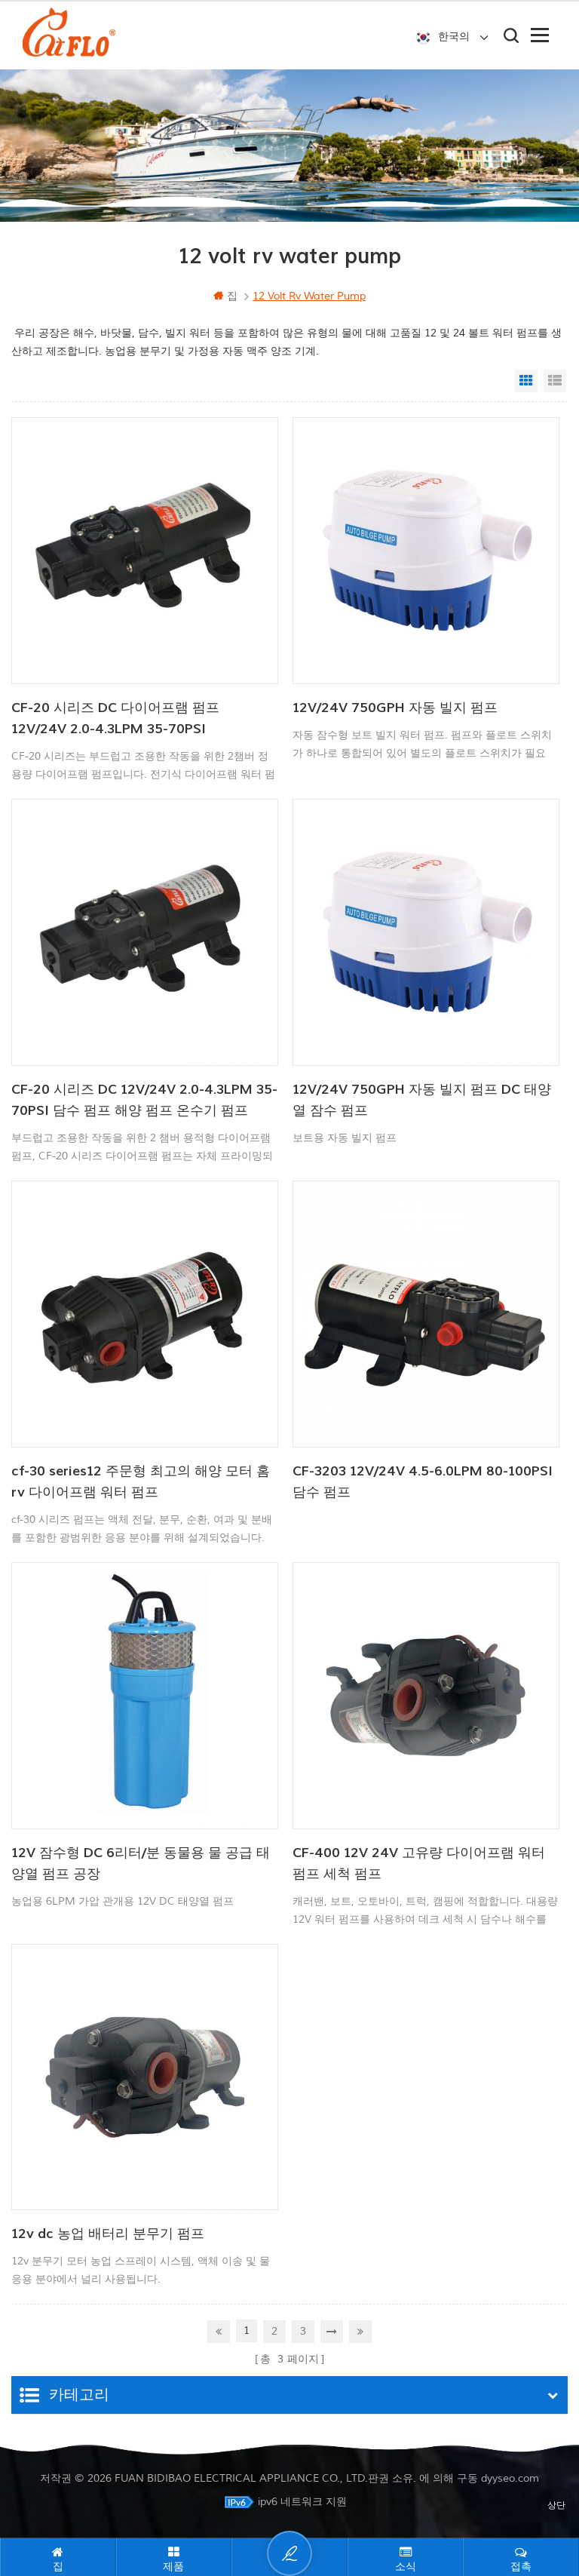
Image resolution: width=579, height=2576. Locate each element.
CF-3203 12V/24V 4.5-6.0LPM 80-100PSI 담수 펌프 (423, 1482)
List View (555, 381)
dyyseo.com (510, 2478)
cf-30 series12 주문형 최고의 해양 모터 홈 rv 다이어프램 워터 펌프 (140, 1482)
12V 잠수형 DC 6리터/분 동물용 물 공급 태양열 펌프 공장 (140, 1863)
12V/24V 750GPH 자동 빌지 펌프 (395, 708)
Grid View (526, 381)
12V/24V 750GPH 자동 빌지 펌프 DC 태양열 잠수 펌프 (422, 1100)
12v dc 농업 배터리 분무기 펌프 (107, 2234)
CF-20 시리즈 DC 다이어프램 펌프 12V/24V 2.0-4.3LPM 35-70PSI (115, 718)
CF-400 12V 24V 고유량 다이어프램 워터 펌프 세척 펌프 (419, 1863)
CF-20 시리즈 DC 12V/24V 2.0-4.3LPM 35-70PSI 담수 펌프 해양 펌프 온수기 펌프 (144, 1100)
